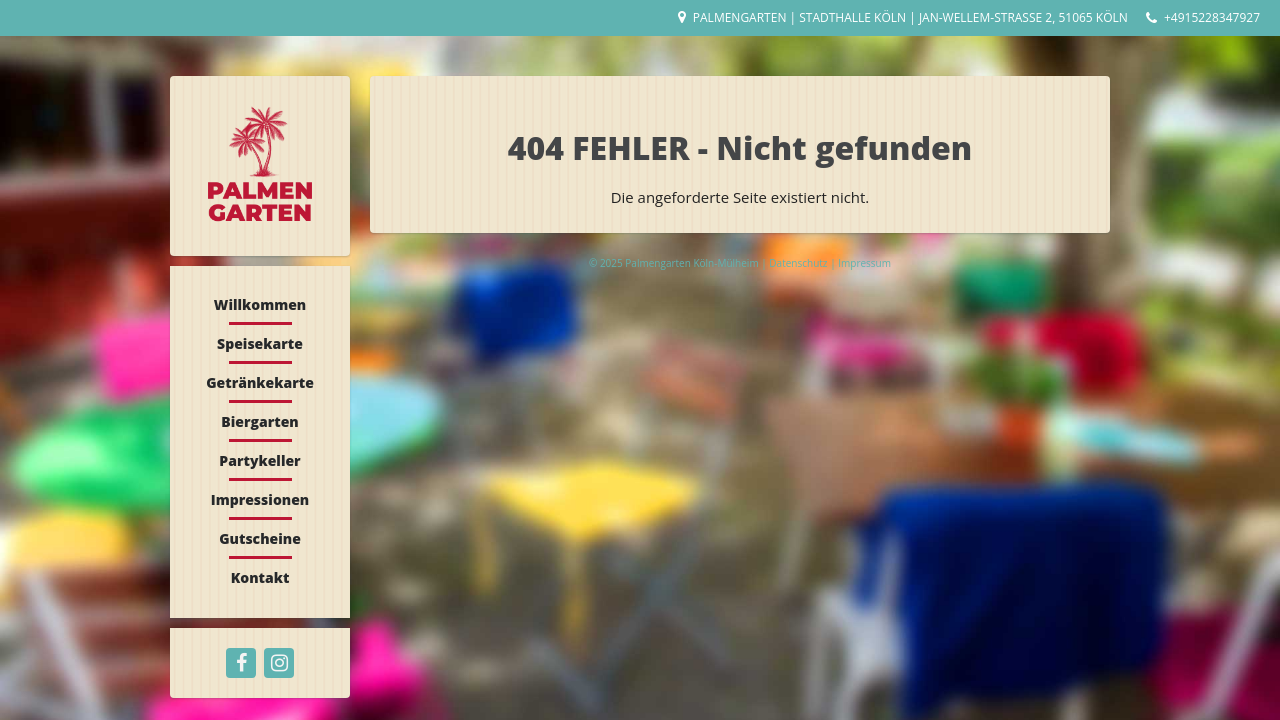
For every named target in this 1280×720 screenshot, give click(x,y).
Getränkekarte (260, 382)
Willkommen (260, 304)
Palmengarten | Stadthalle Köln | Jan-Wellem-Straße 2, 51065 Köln (910, 17)
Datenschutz (799, 263)
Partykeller (259, 460)
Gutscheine (260, 538)
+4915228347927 (1212, 17)
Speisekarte (260, 343)
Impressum (864, 263)
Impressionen (260, 499)
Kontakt (260, 577)
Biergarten (259, 421)
